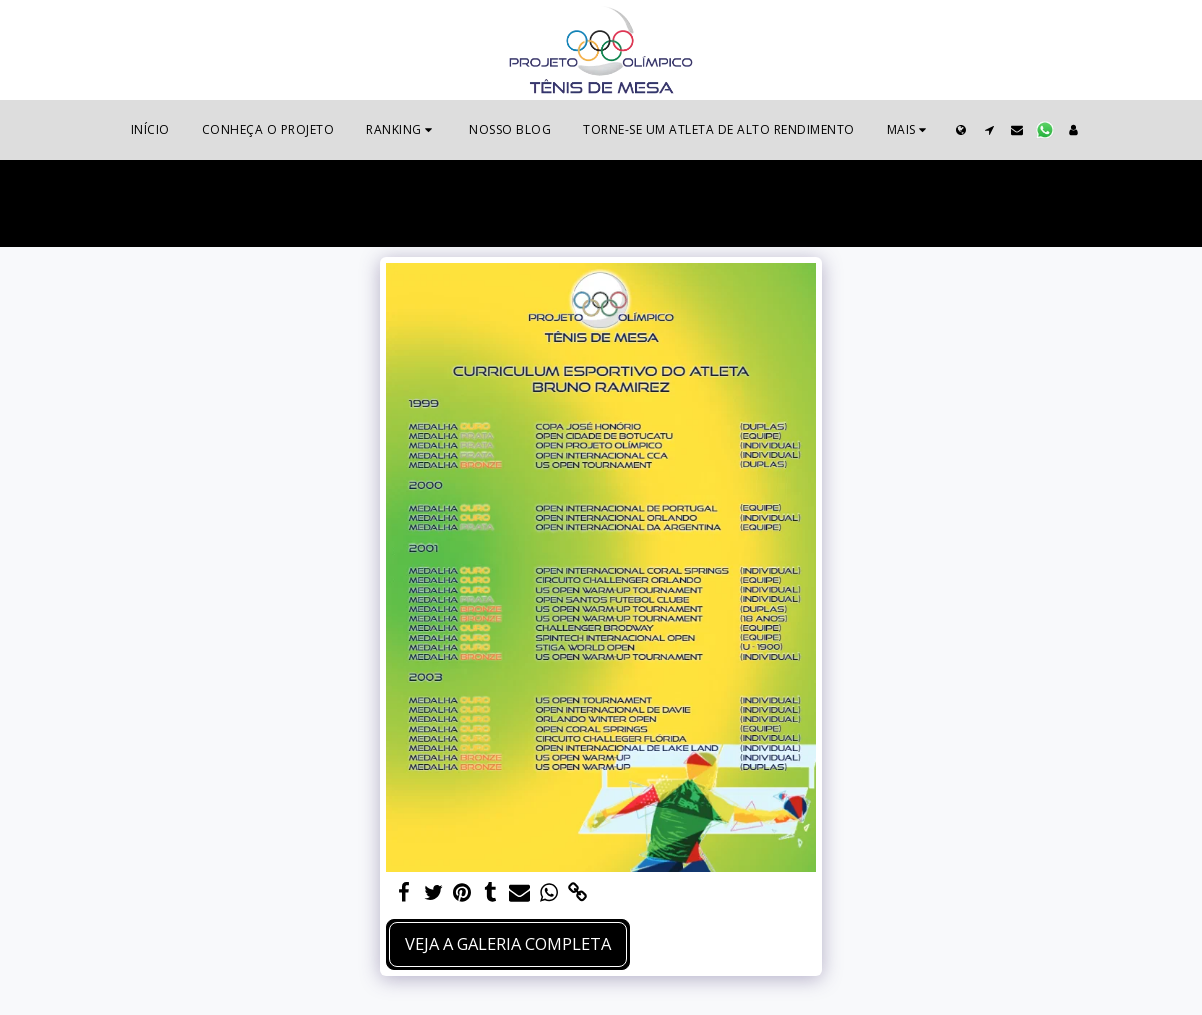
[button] (401, 130)
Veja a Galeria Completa (508, 943)
